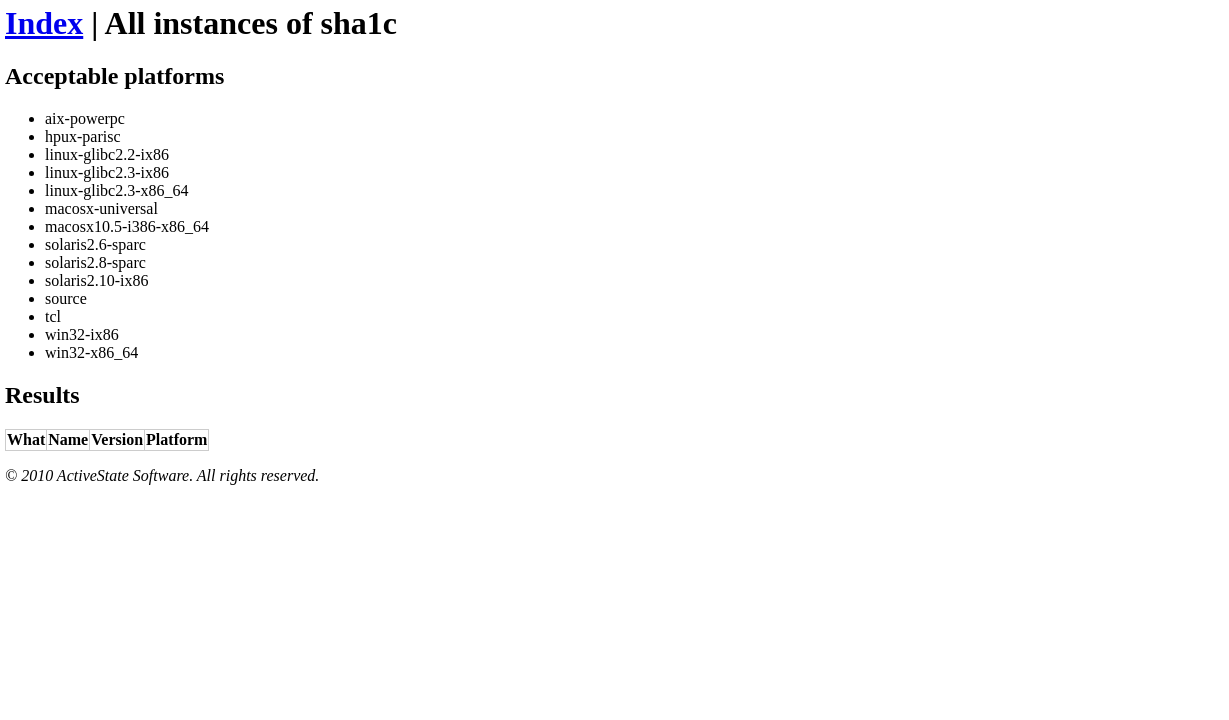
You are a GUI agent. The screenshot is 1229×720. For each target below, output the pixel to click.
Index (44, 23)
